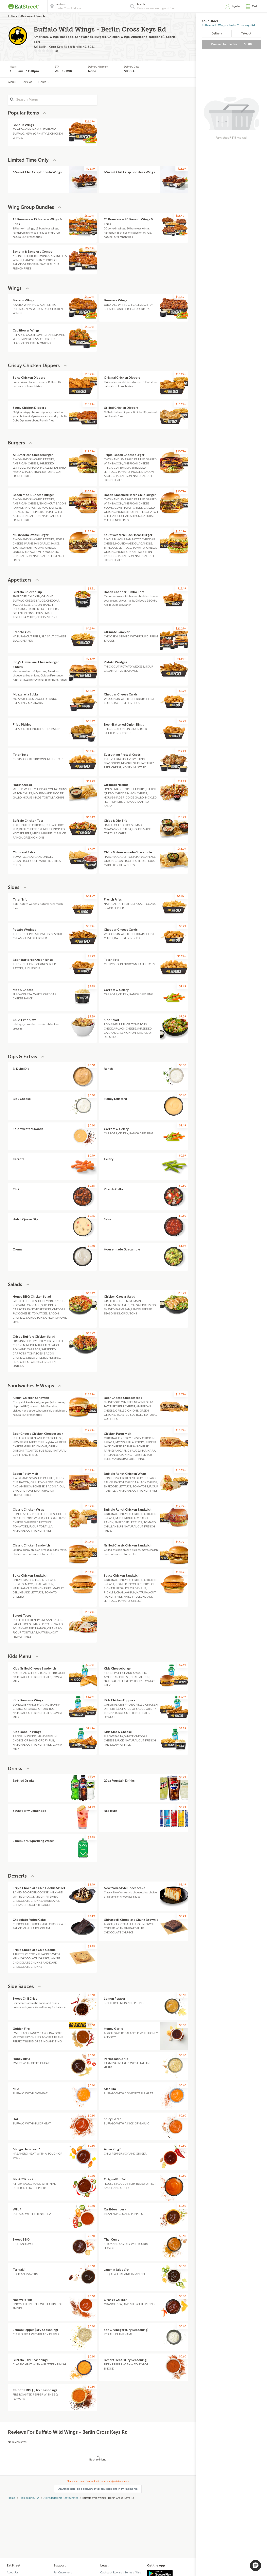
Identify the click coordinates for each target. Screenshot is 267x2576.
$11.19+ (181, 296)
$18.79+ (89, 531)
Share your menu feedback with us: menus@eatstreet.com (98, 2481)
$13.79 (90, 658)
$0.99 (91, 1155)
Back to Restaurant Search (28, 16)
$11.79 (90, 781)
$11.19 (181, 168)
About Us (13, 2572)
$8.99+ (90, 1665)
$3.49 (91, 1837)
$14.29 (181, 781)
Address (60, 4)
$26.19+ (89, 121)
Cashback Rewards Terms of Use (120, 2572)
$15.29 (181, 817)
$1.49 (182, 986)
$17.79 (90, 1333)
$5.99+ (181, 658)
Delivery (217, 33)
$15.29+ (89, 374)
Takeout (246, 33)
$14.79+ (181, 1541)
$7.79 (91, 848)
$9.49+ (90, 1728)
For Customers (63, 2572)
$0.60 (91, 1065)
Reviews (27, 82)
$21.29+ (181, 628)
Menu (11, 82)
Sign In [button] (236, 6)
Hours (43, 82)
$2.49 (91, 1946)
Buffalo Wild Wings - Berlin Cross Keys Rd (228, 25)
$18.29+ (89, 1394)
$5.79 (182, 1807)
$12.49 (181, 588)
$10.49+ (89, 1541)
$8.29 (182, 690)
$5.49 (91, 986)
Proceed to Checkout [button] (231, 44)
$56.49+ (181, 215)
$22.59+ (89, 248)
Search (141, 4)
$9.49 (182, 1665)
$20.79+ (181, 451)
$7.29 (182, 721)
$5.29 (91, 1016)
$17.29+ (89, 451)
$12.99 (90, 168)
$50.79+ (89, 215)
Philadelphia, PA (29, 2497)
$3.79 (182, 1777)
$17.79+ (89, 1430)
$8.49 (91, 1884)
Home (11, 2497)
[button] (252, 6)
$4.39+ (90, 628)
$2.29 (91, 1777)
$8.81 (91, 588)
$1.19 (182, 1245)
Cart (254, 6)
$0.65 (91, 1185)
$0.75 (91, 1215)
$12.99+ (89, 296)
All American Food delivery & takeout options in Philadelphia (97, 2488)
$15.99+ (89, 327)
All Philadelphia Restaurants (61, 2497)
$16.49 (90, 817)
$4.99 (91, 1807)
